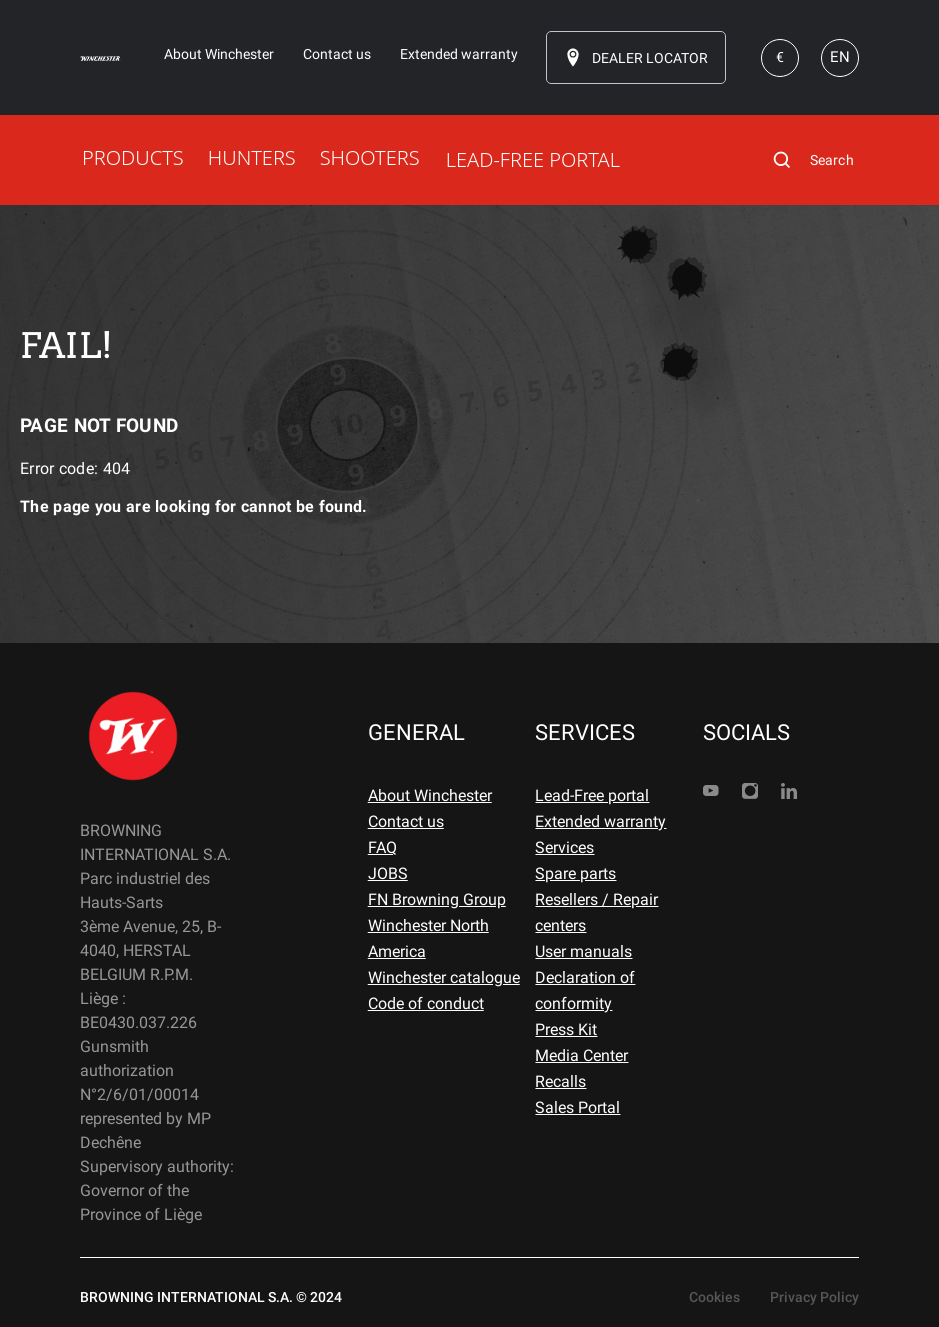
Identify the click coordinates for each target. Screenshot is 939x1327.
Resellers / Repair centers (596, 912)
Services (564, 847)
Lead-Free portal (592, 795)
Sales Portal (577, 1107)
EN (840, 57)
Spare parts (575, 873)
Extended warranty (600, 821)
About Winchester (430, 795)
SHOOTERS (370, 157)
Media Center (581, 1055)
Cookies (714, 1297)
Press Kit (566, 1029)
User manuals (583, 951)
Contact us (406, 821)
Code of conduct (426, 1003)
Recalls (560, 1081)
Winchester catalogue (444, 977)
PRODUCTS (133, 157)
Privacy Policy (814, 1297)
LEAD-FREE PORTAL (533, 159)
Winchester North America (428, 938)
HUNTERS (252, 157)
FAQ (382, 847)
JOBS (388, 873)
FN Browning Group (437, 899)
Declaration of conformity (585, 990)
